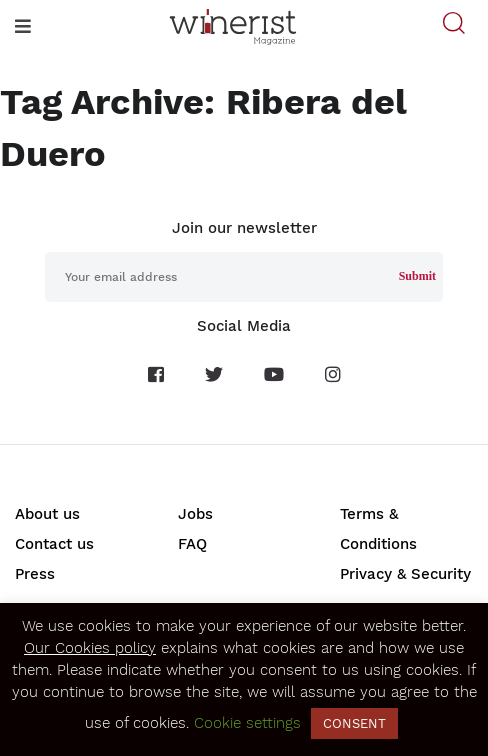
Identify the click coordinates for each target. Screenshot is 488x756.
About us (47, 514)
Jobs (195, 514)
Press (35, 574)
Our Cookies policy (90, 648)
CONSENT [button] (354, 723)
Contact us (54, 544)
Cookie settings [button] (247, 723)
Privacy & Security (405, 574)
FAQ (192, 544)
